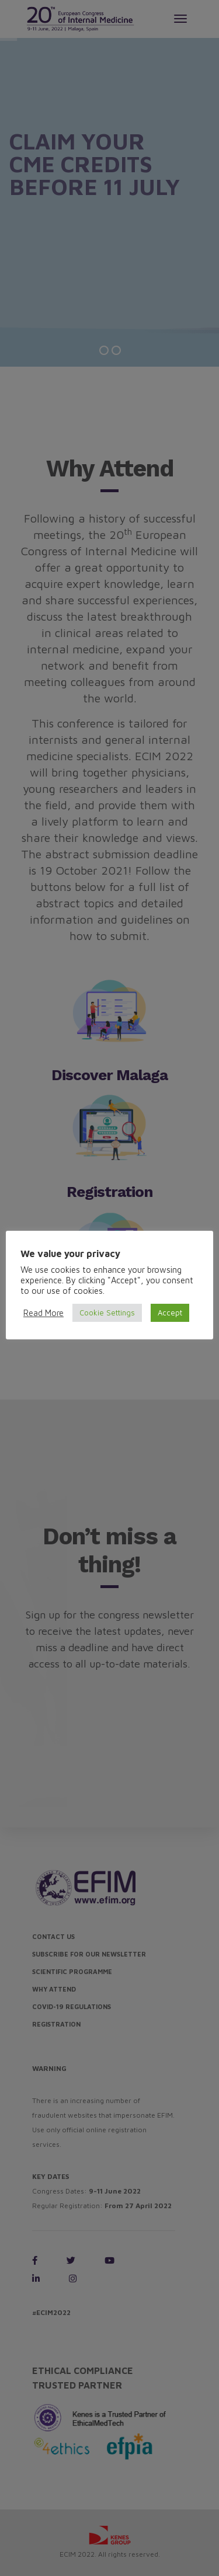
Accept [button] (170, 1312)
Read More (43, 1313)
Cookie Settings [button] (107, 1312)
